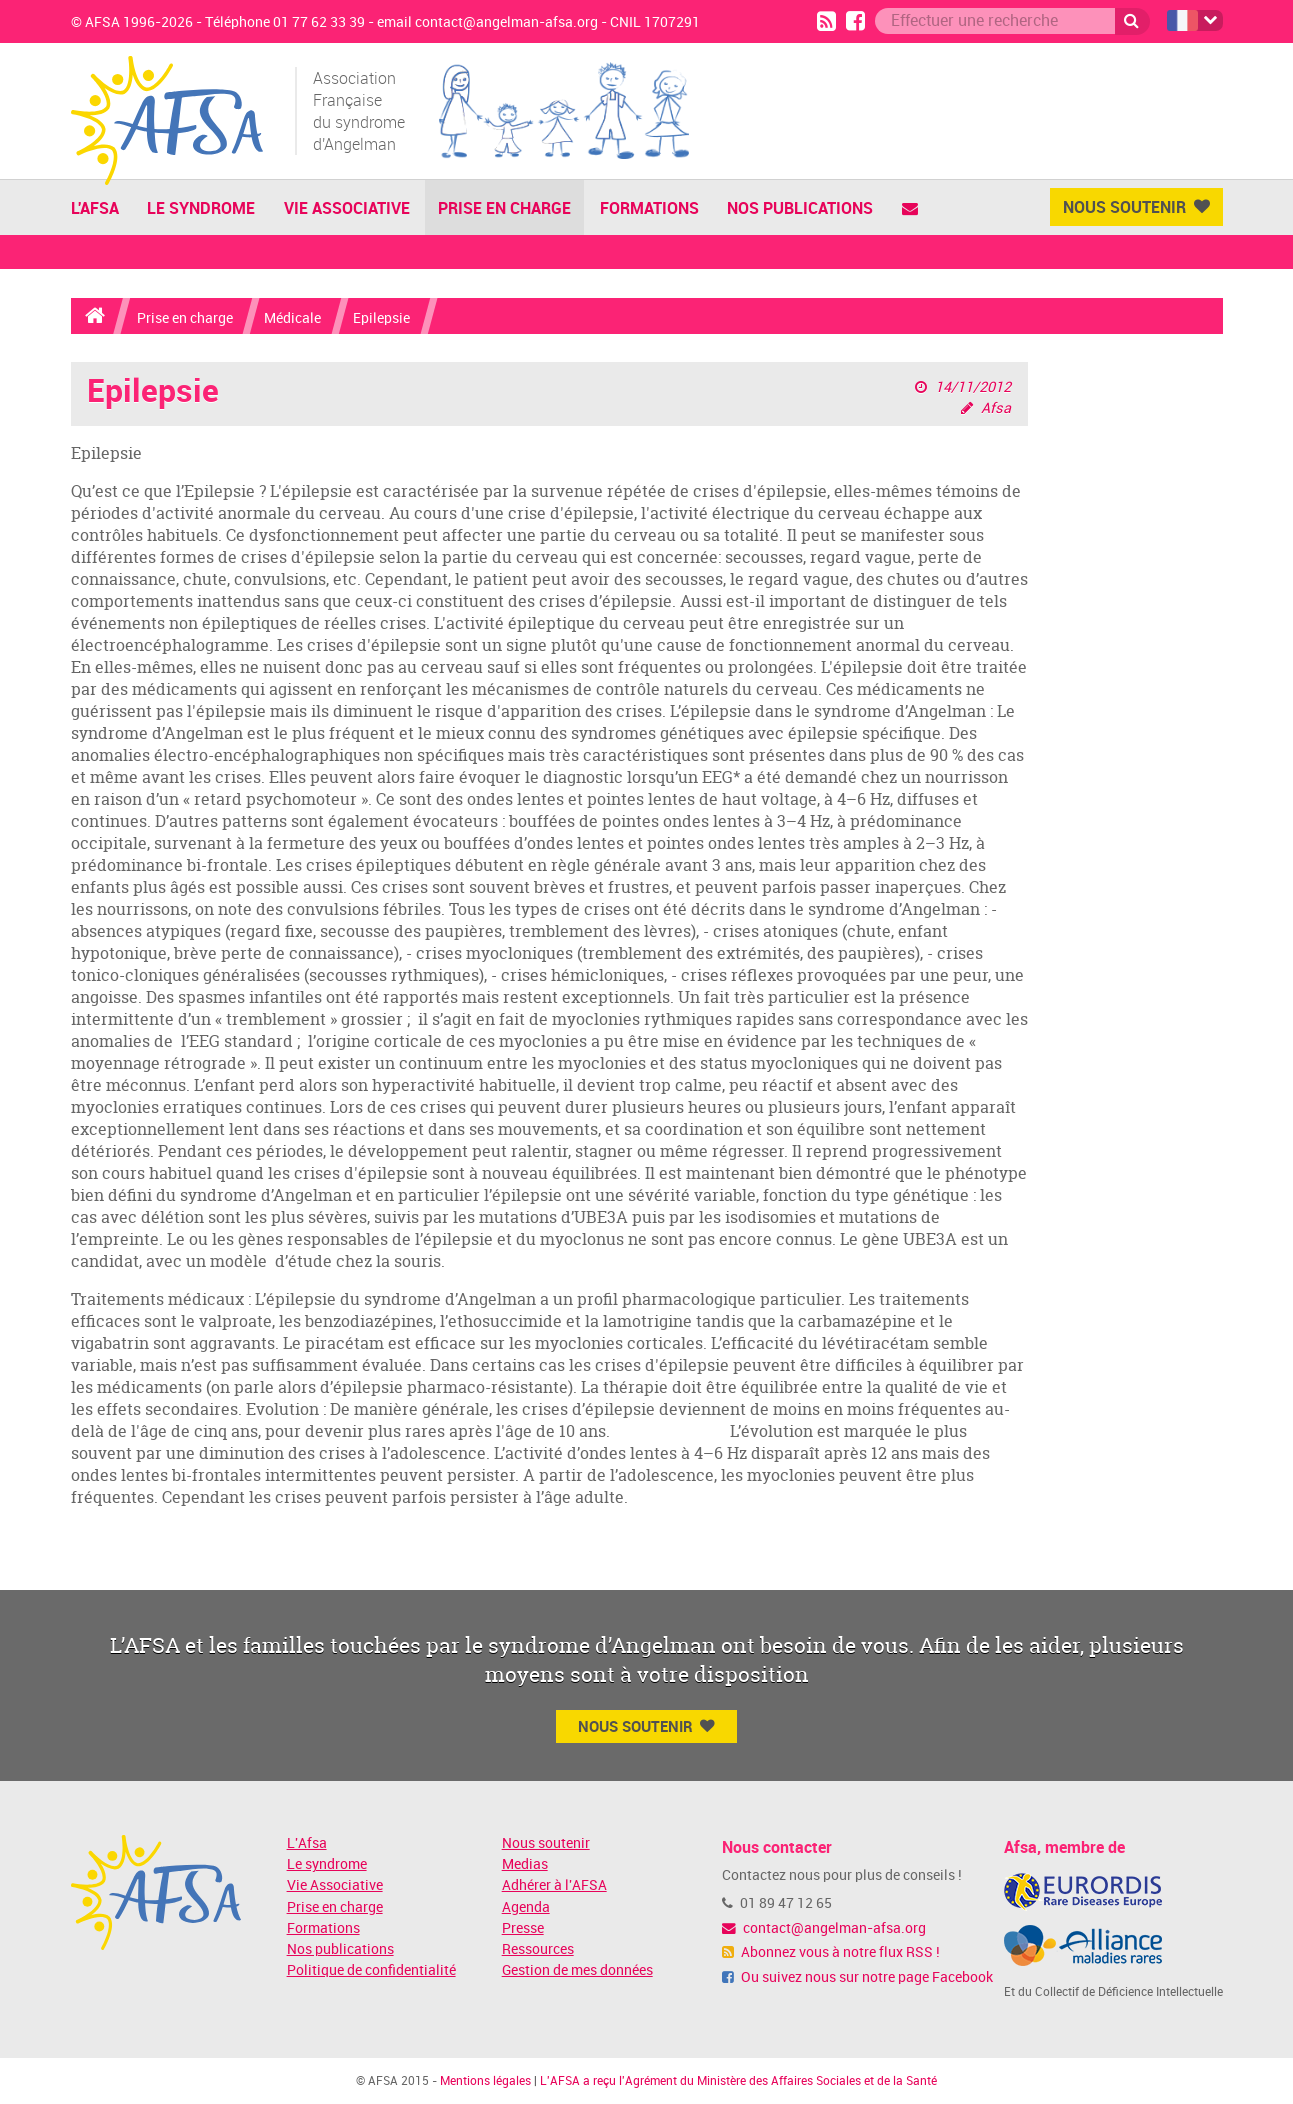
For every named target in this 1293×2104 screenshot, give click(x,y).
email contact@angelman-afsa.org (487, 22)
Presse (523, 1928)
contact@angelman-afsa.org (824, 1928)
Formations (649, 208)
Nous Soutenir (1136, 207)
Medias (525, 1864)
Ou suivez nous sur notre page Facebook (857, 1977)
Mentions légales (485, 2081)
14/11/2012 (973, 387)
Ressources (538, 1949)
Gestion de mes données (577, 1970)
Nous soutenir (546, 1843)
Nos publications (800, 208)
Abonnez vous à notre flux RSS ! (831, 1952)
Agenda (526, 1907)
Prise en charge (504, 208)
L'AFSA (95, 208)
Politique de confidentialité (371, 1970)
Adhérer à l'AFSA (554, 1885)
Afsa (996, 408)
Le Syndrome (201, 208)
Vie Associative (347, 208)
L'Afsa (307, 1843)
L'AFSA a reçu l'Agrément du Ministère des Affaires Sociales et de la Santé (738, 2081)
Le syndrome (327, 1864)
